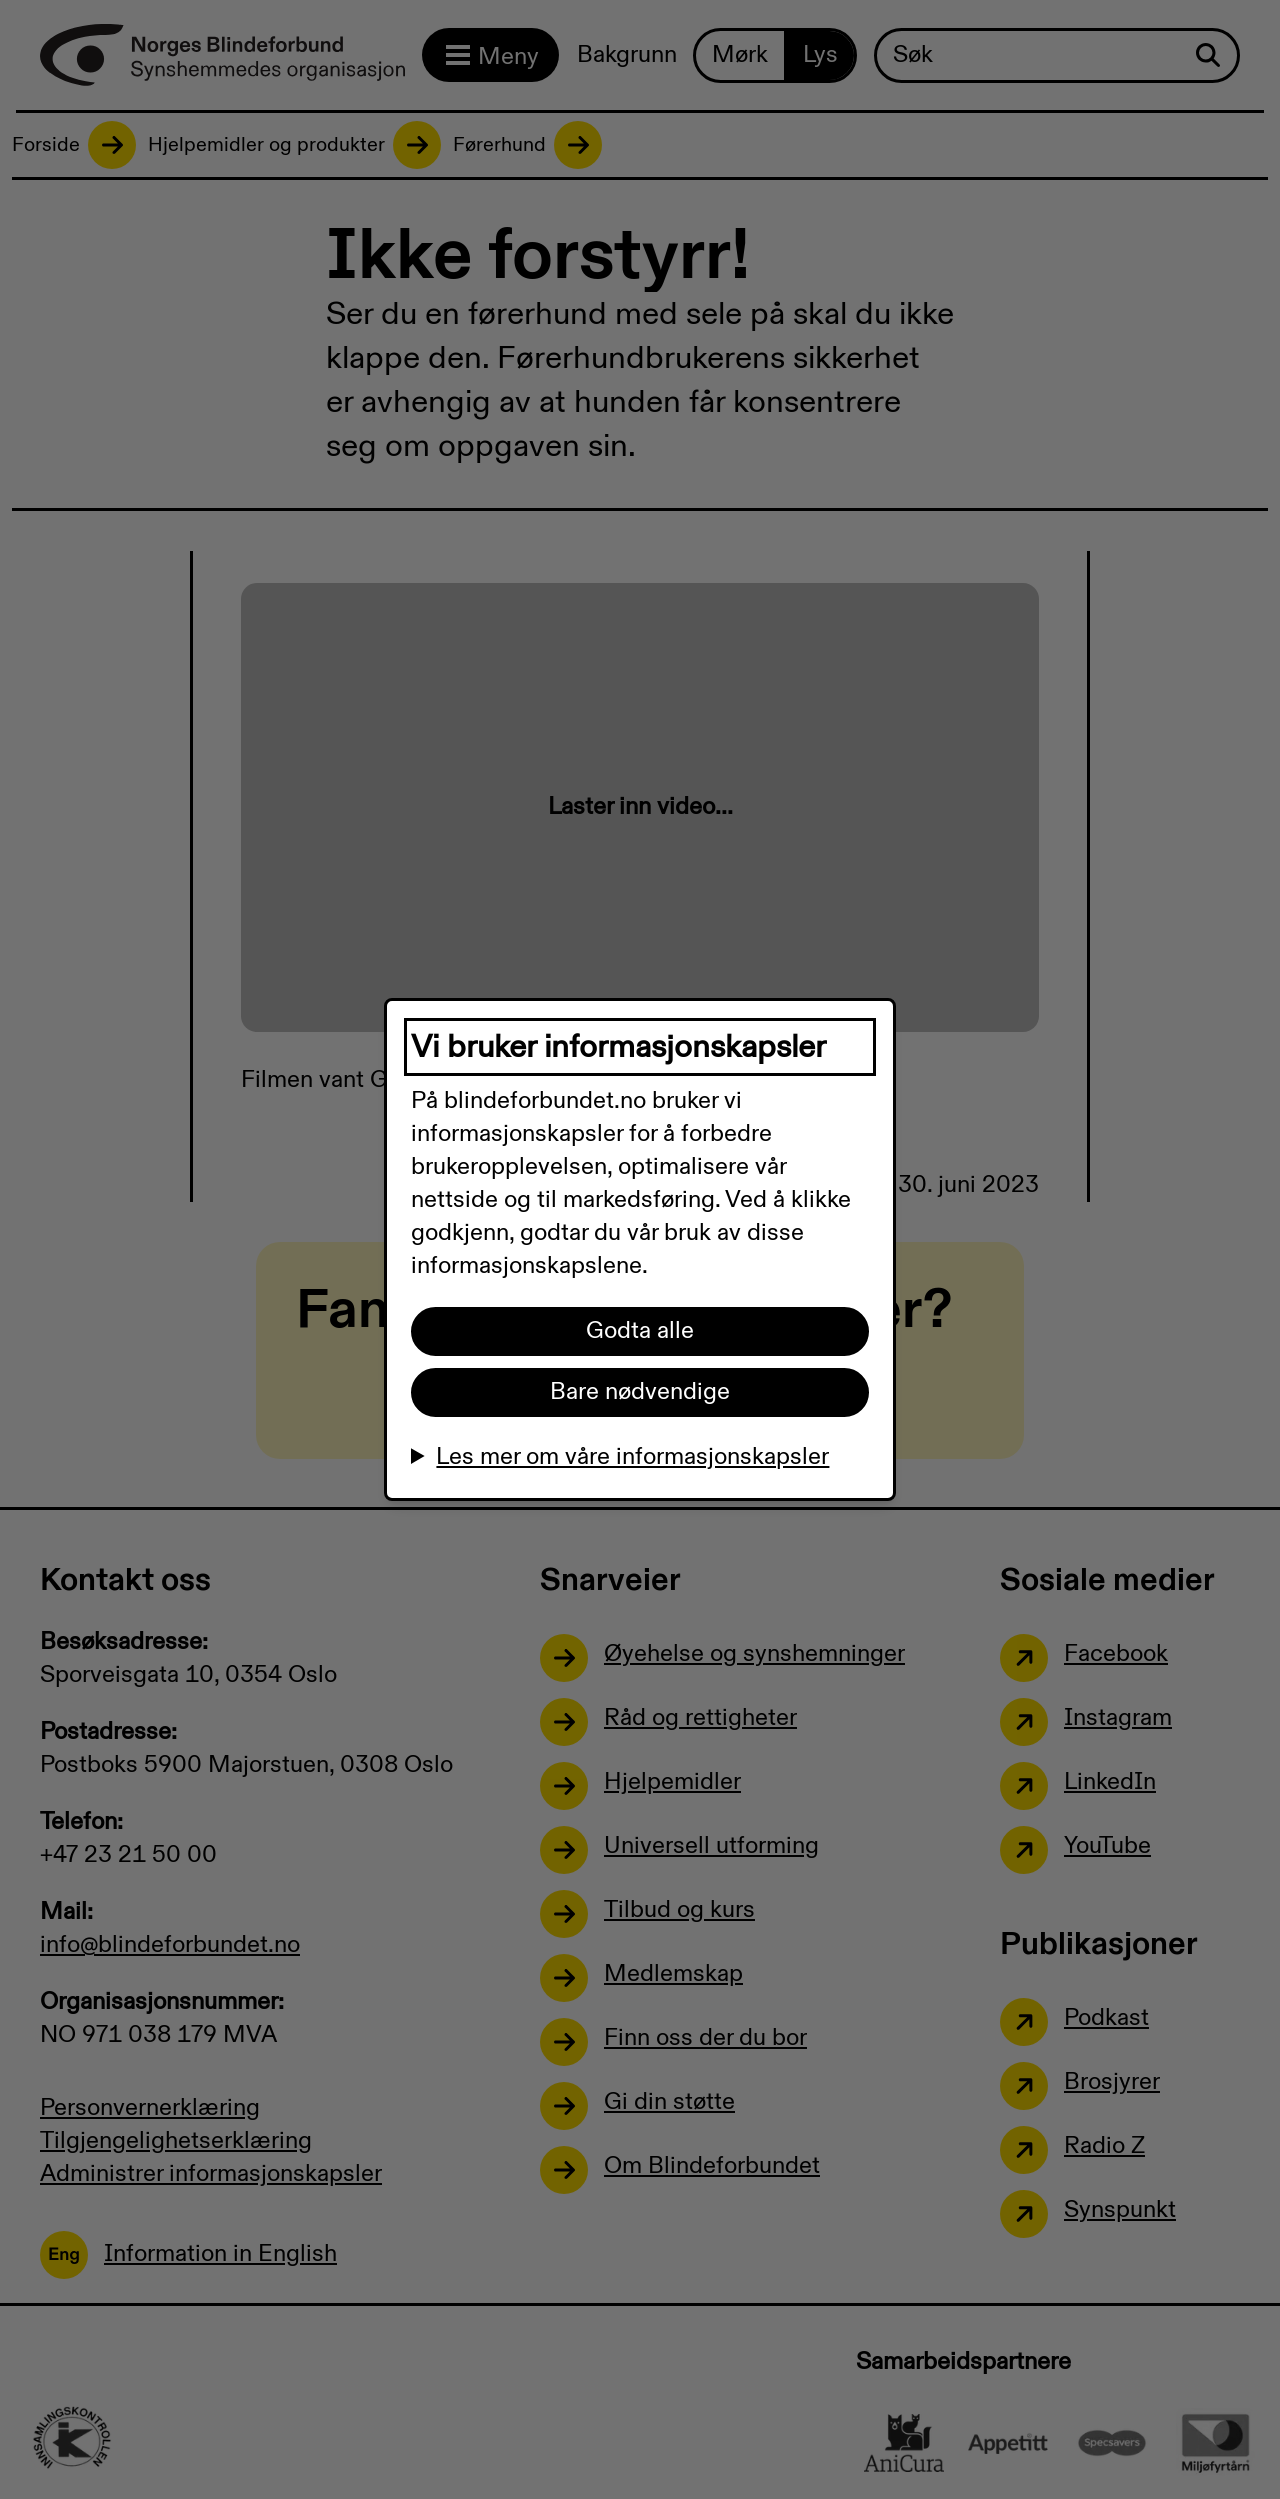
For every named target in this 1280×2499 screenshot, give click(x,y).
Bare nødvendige (640, 1392)
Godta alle (640, 1331)
